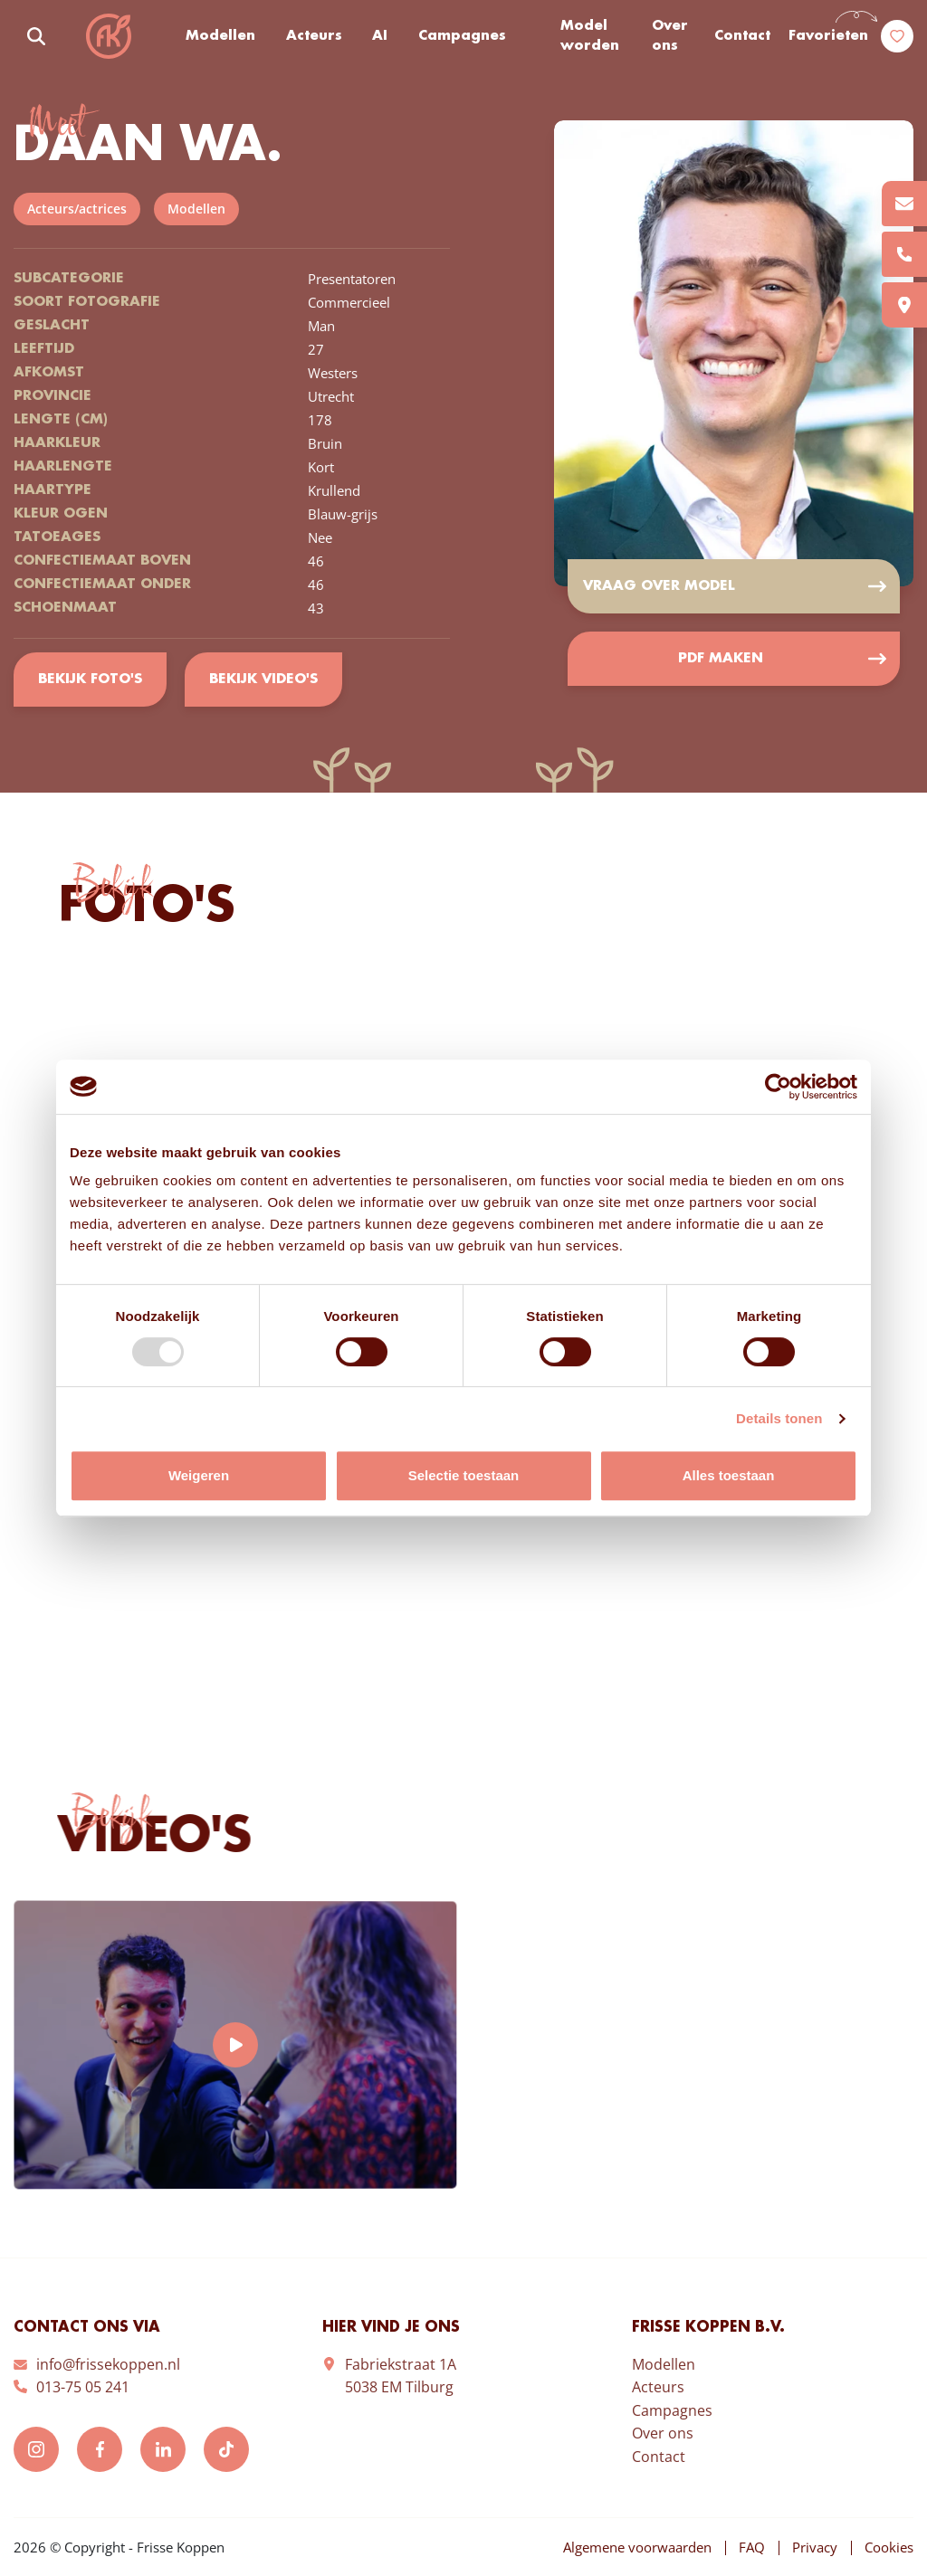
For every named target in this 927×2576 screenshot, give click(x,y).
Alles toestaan (729, 1475)
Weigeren (198, 1475)
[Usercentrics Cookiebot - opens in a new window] (778, 1086)
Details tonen (779, 1418)
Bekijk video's (263, 679)
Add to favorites (872, 159)
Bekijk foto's (90, 679)
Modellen (220, 36)
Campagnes (462, 36)
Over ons (670, 36)
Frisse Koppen (108, 36)
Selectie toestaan (464, 1475)
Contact (742, 36)
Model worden (589, 36)
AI (379, 36)
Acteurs (314, 36)
